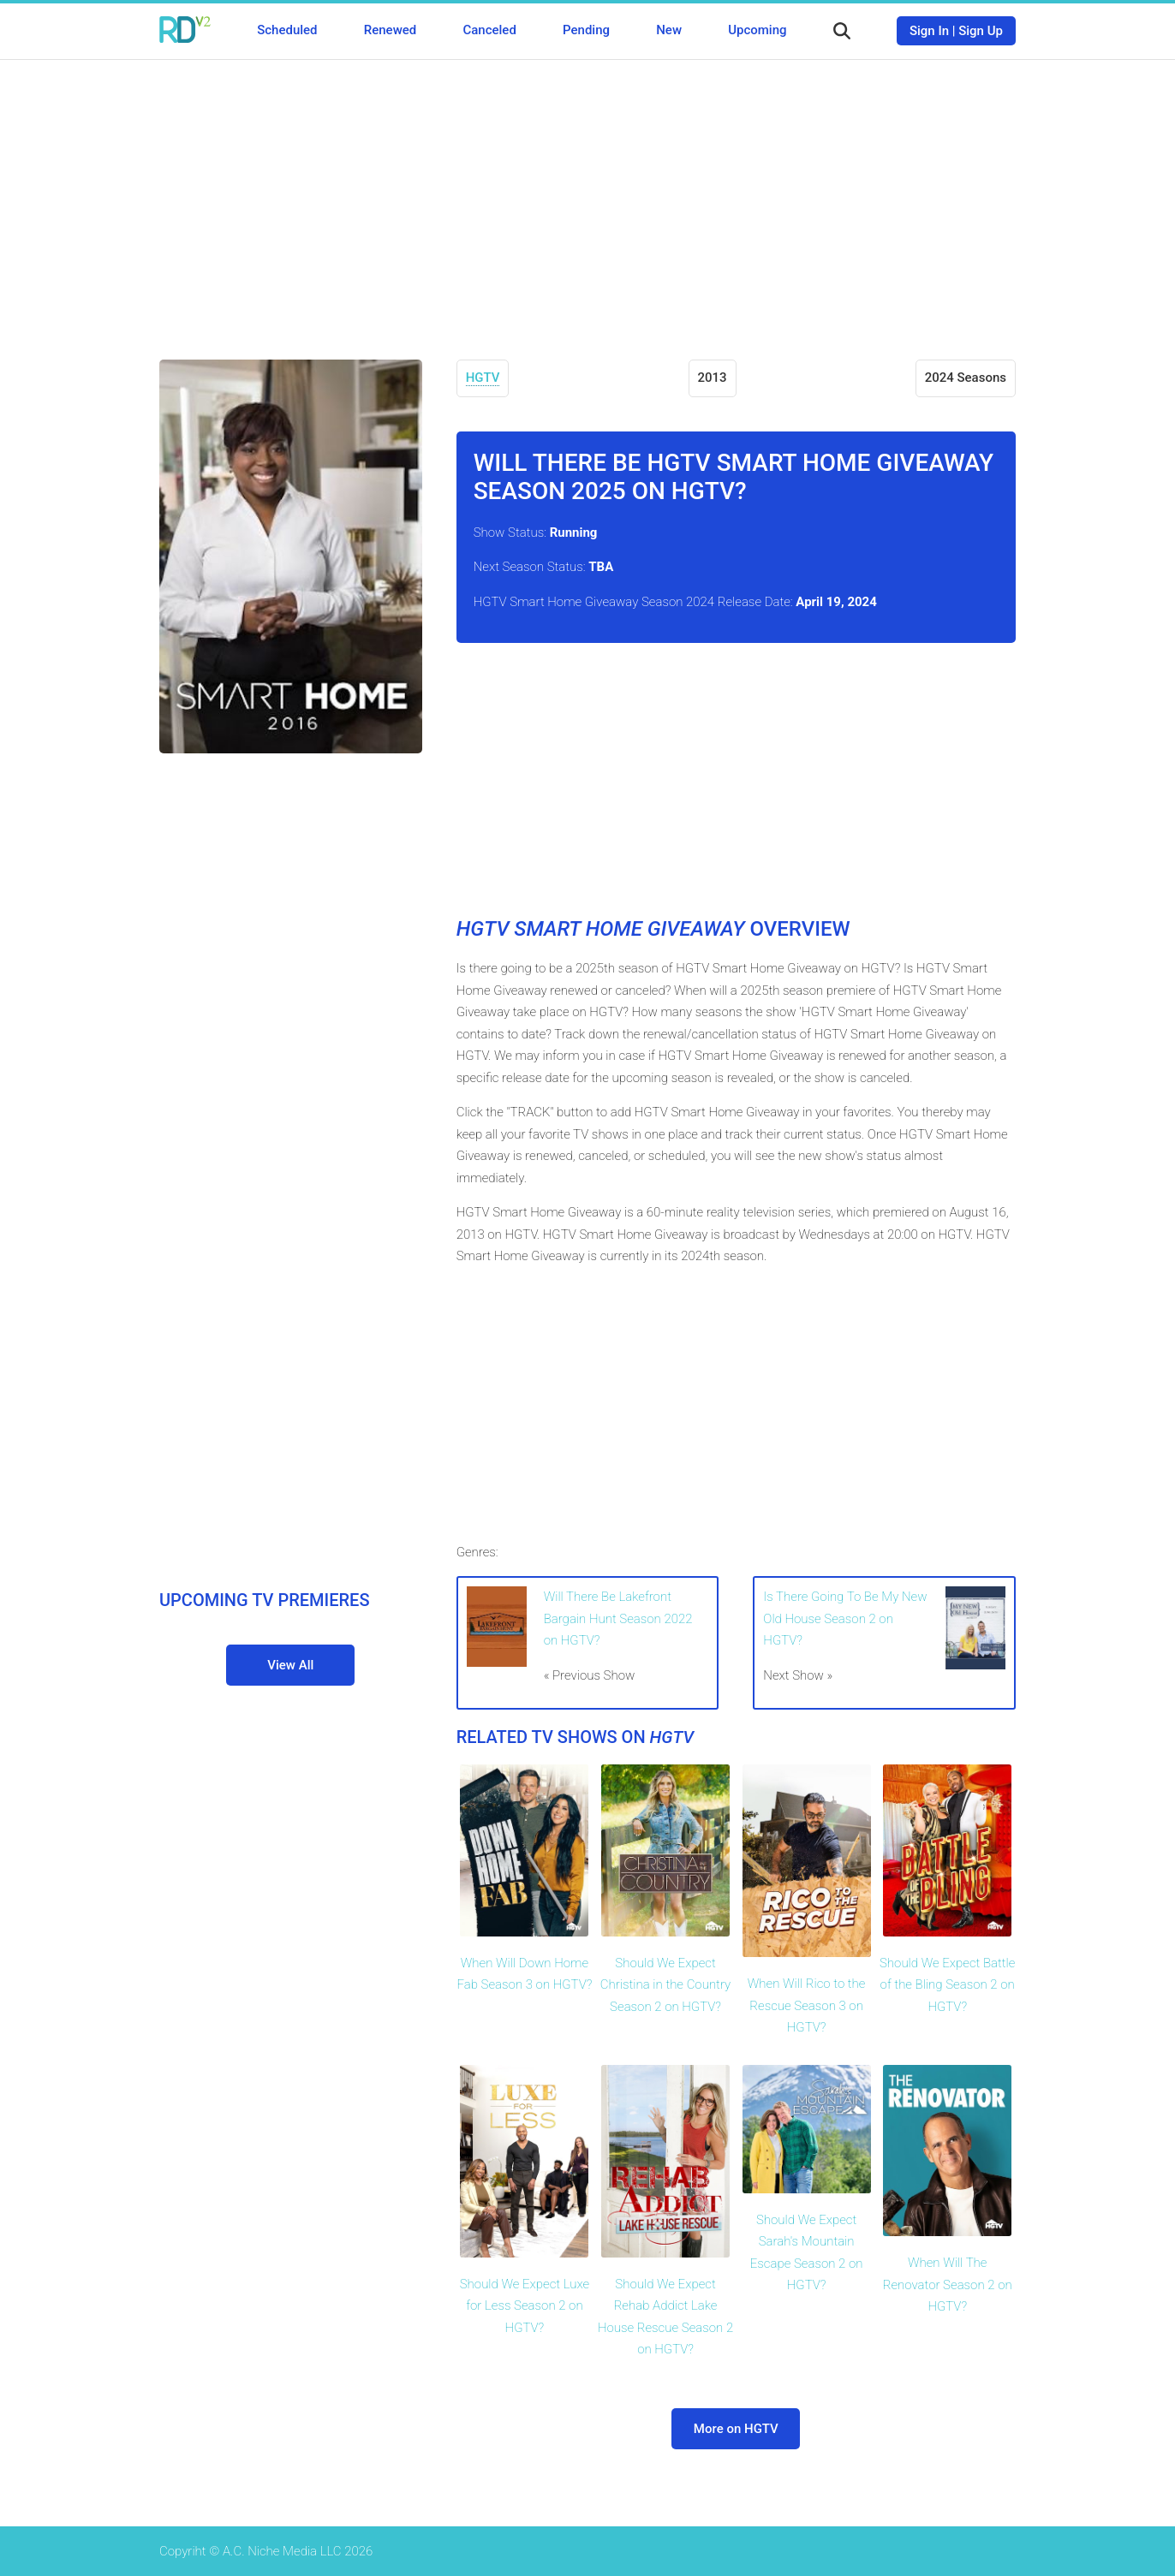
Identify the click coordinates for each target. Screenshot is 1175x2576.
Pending (586, 30)
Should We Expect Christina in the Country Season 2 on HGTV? (665, 1984)
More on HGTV (736, 2428)
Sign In (929, 31)
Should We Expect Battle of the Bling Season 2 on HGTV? (947, 1984)
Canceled (489, 30)
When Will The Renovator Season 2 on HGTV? (947, 2284)
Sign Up (980, 31)
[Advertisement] (587, 197)
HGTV (483, 377)
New (669, 30)
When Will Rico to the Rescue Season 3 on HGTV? (807, 2005)
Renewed (390, 30)
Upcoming (757, 30)
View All (290, 1665)
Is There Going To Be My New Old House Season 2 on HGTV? (845, 1618)
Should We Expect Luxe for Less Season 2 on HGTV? (524, 2305)
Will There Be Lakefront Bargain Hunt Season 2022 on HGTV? (618, 1618)
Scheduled (287, 30)
